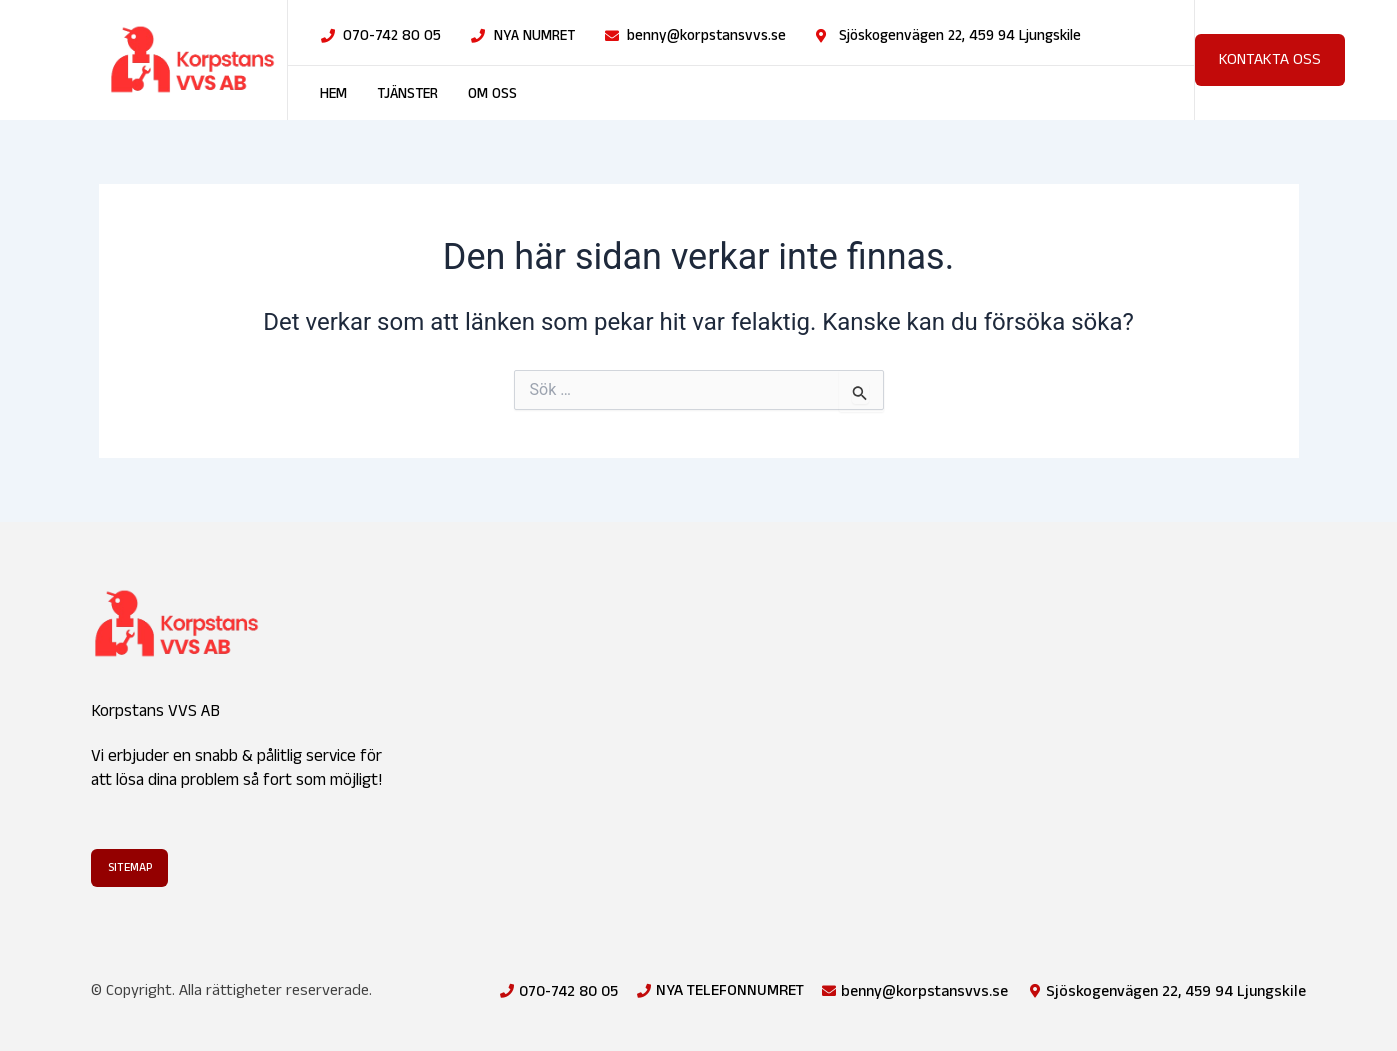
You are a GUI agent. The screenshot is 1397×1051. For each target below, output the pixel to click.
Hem (333, 94)
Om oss (492, 94)
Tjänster (407, 94)
